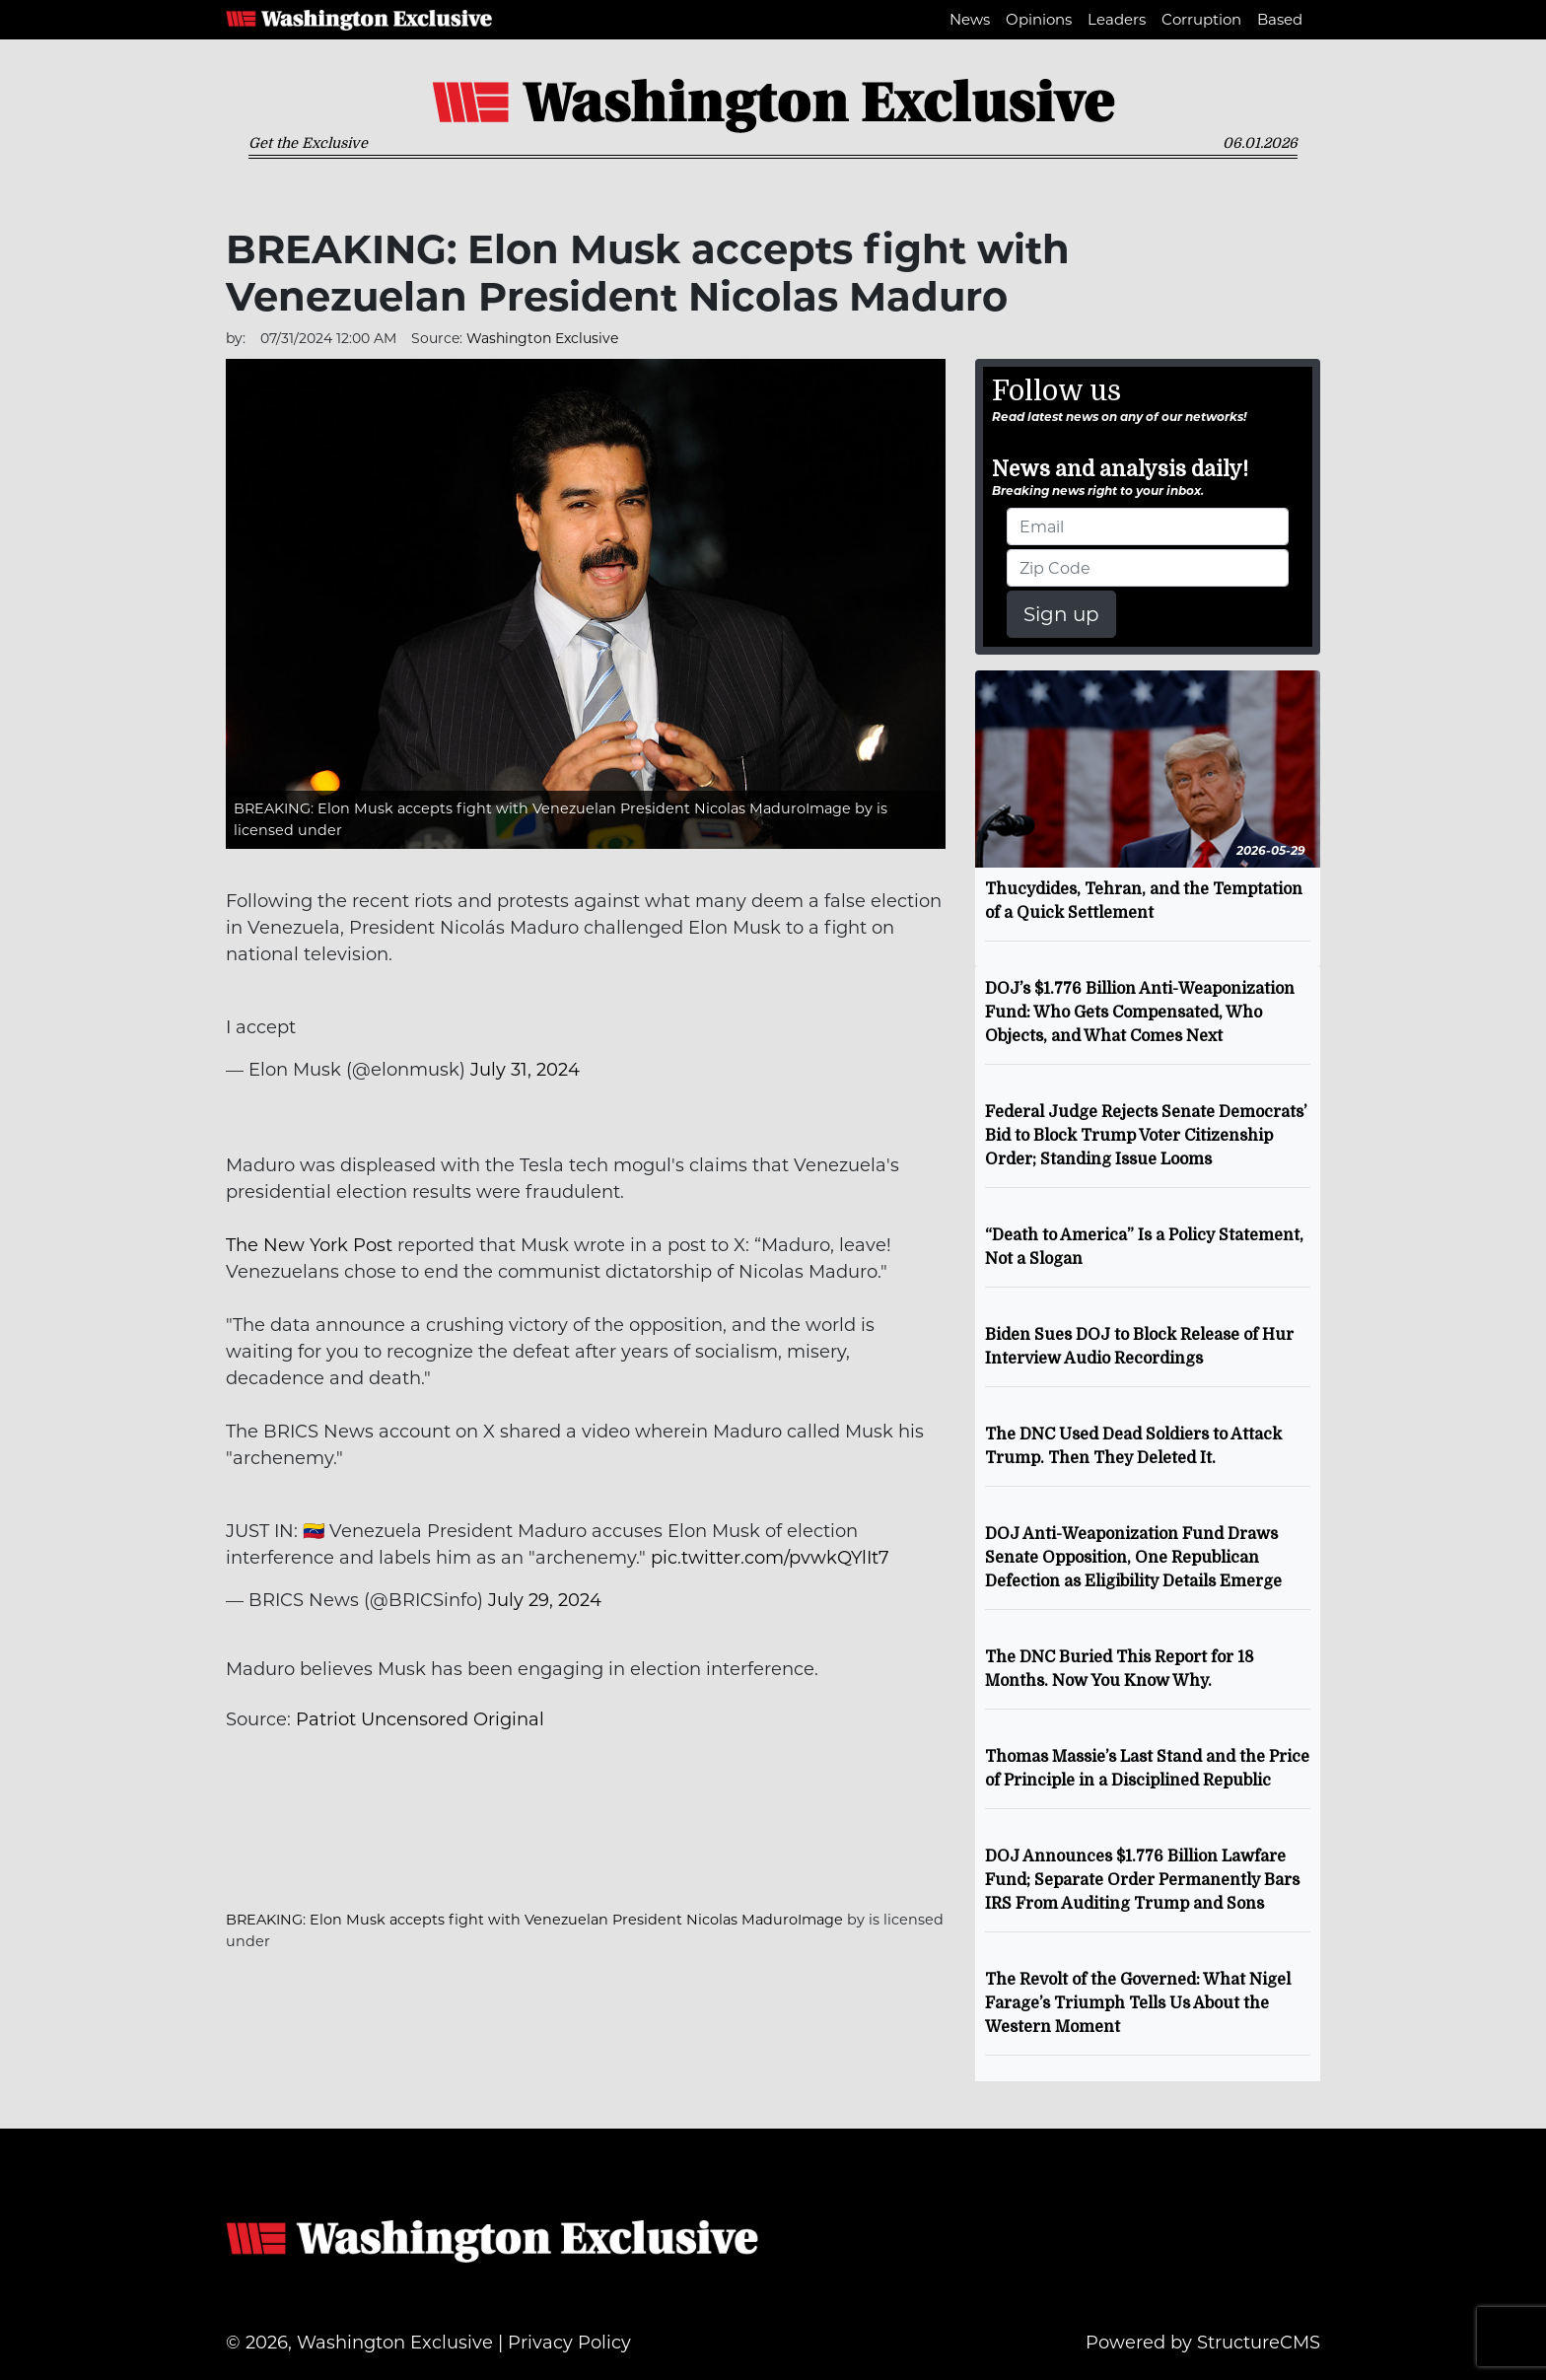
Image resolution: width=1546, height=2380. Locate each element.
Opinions (1039, 19)
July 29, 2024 (544, 1600)
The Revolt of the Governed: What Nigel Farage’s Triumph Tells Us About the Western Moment (1138, 2003)
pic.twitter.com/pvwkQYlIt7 (770, 1558)
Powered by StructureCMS (1203, 2342)
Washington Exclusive (359, 19)
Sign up (1061, 614)
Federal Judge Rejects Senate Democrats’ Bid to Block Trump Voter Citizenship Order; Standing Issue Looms (1145, 1135)
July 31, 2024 (525, 1070)
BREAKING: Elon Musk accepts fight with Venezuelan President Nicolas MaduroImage (542, 808)
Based (1279, 19)
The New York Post (309, 1245)
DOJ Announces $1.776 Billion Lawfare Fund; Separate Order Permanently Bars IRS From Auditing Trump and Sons (1142, 1880)
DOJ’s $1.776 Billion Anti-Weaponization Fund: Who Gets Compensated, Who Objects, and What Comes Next (1140, 1012)
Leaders (1117, 19)
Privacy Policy (569, 2342)
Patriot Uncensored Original (420, 1719)
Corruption (1201, 19)
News (969, 19)
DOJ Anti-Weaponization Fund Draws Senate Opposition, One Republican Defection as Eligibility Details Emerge (1133, 1557)
